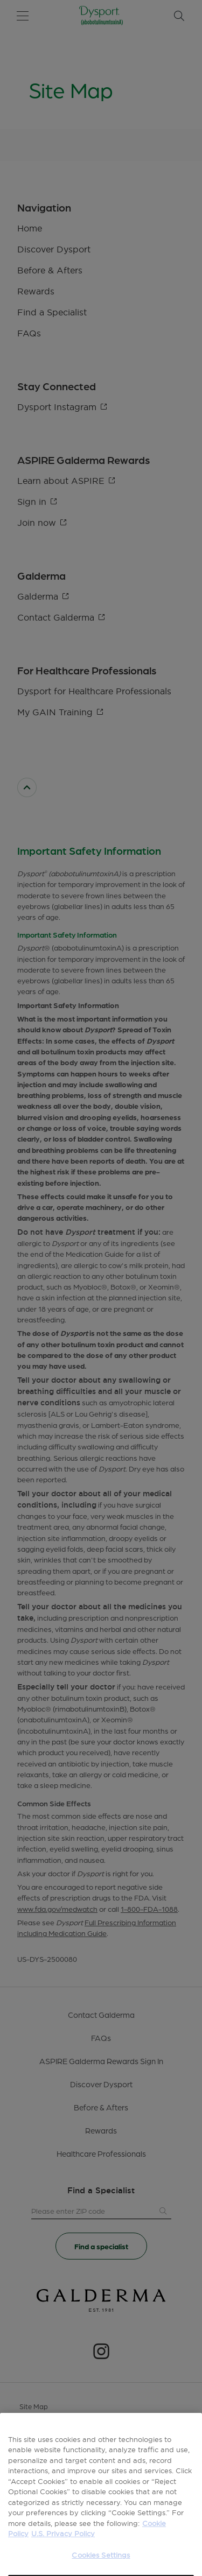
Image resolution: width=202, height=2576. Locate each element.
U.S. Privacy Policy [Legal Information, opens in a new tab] (63, 2549)
